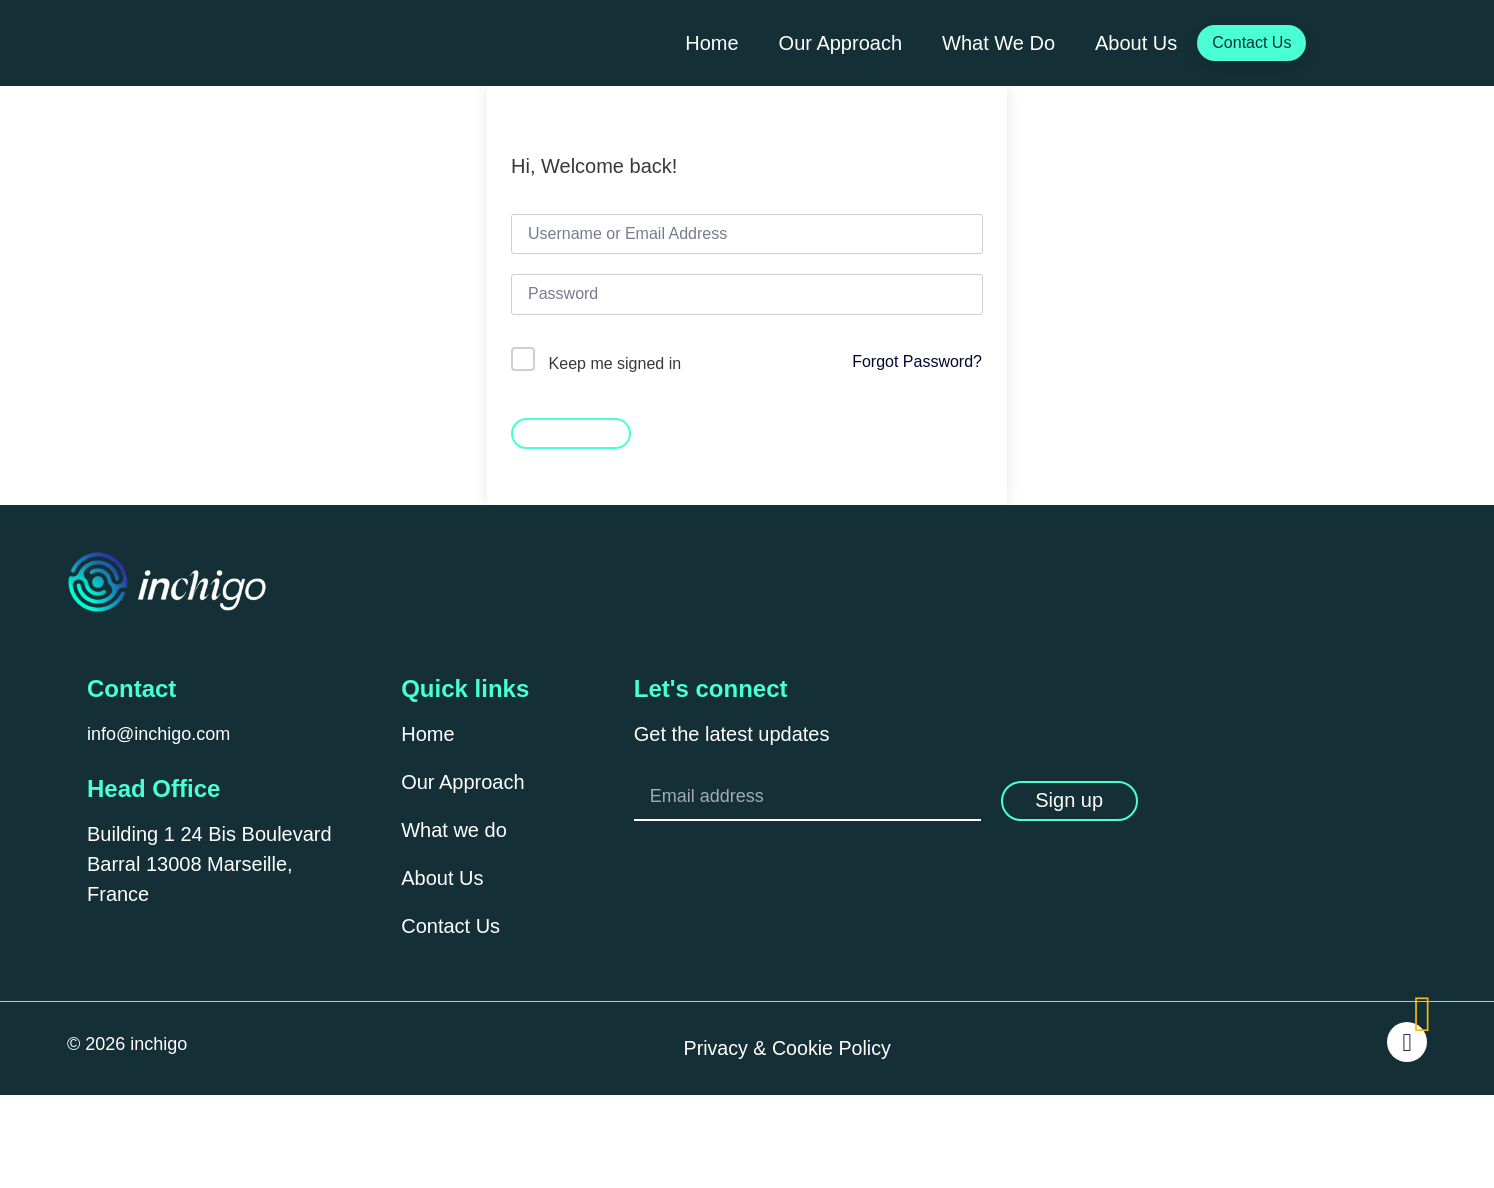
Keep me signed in (615, 363)
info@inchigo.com (158, 734)
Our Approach (840, 43)
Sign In (571, 432)
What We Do (998, 43)
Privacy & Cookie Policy (787, 1050)
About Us (1136, 43)
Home (711, 43)
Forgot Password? (917, 361)
